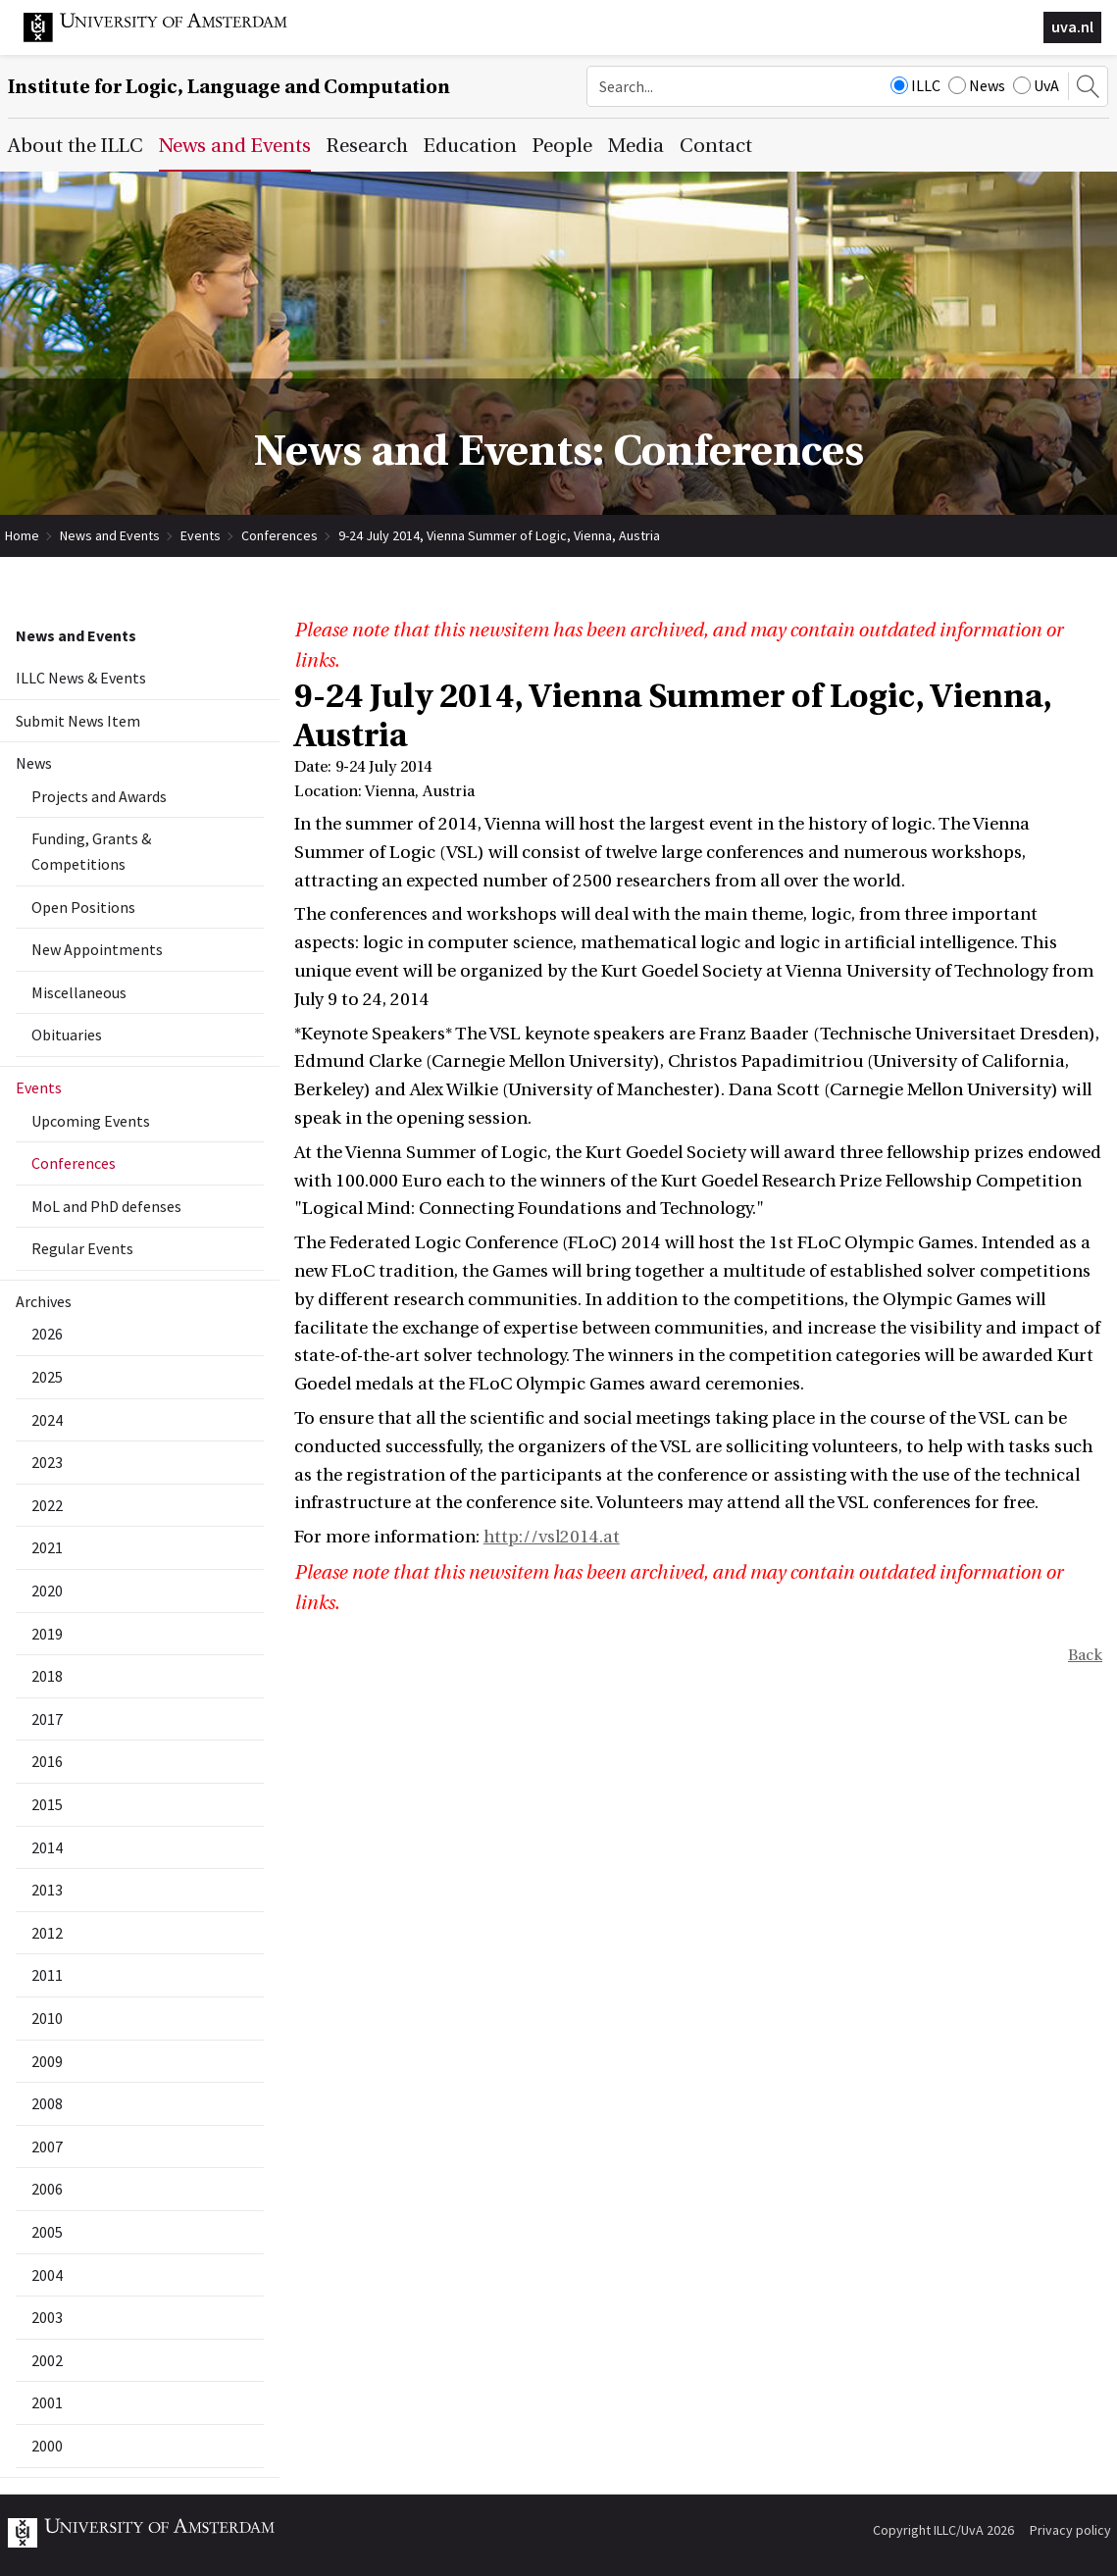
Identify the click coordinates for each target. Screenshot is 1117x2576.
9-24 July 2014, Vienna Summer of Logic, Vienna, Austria (499, 535)
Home (22, 535)
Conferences (279, 535)
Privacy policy (1070, 2530)
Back (1085, 1655)
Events (200, 535)
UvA (1036, 85)
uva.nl (1072, 26)
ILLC (915, 85)
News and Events (110, 535)
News (976, 85)
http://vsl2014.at (551, 1537)
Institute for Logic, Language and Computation (229, 87)
